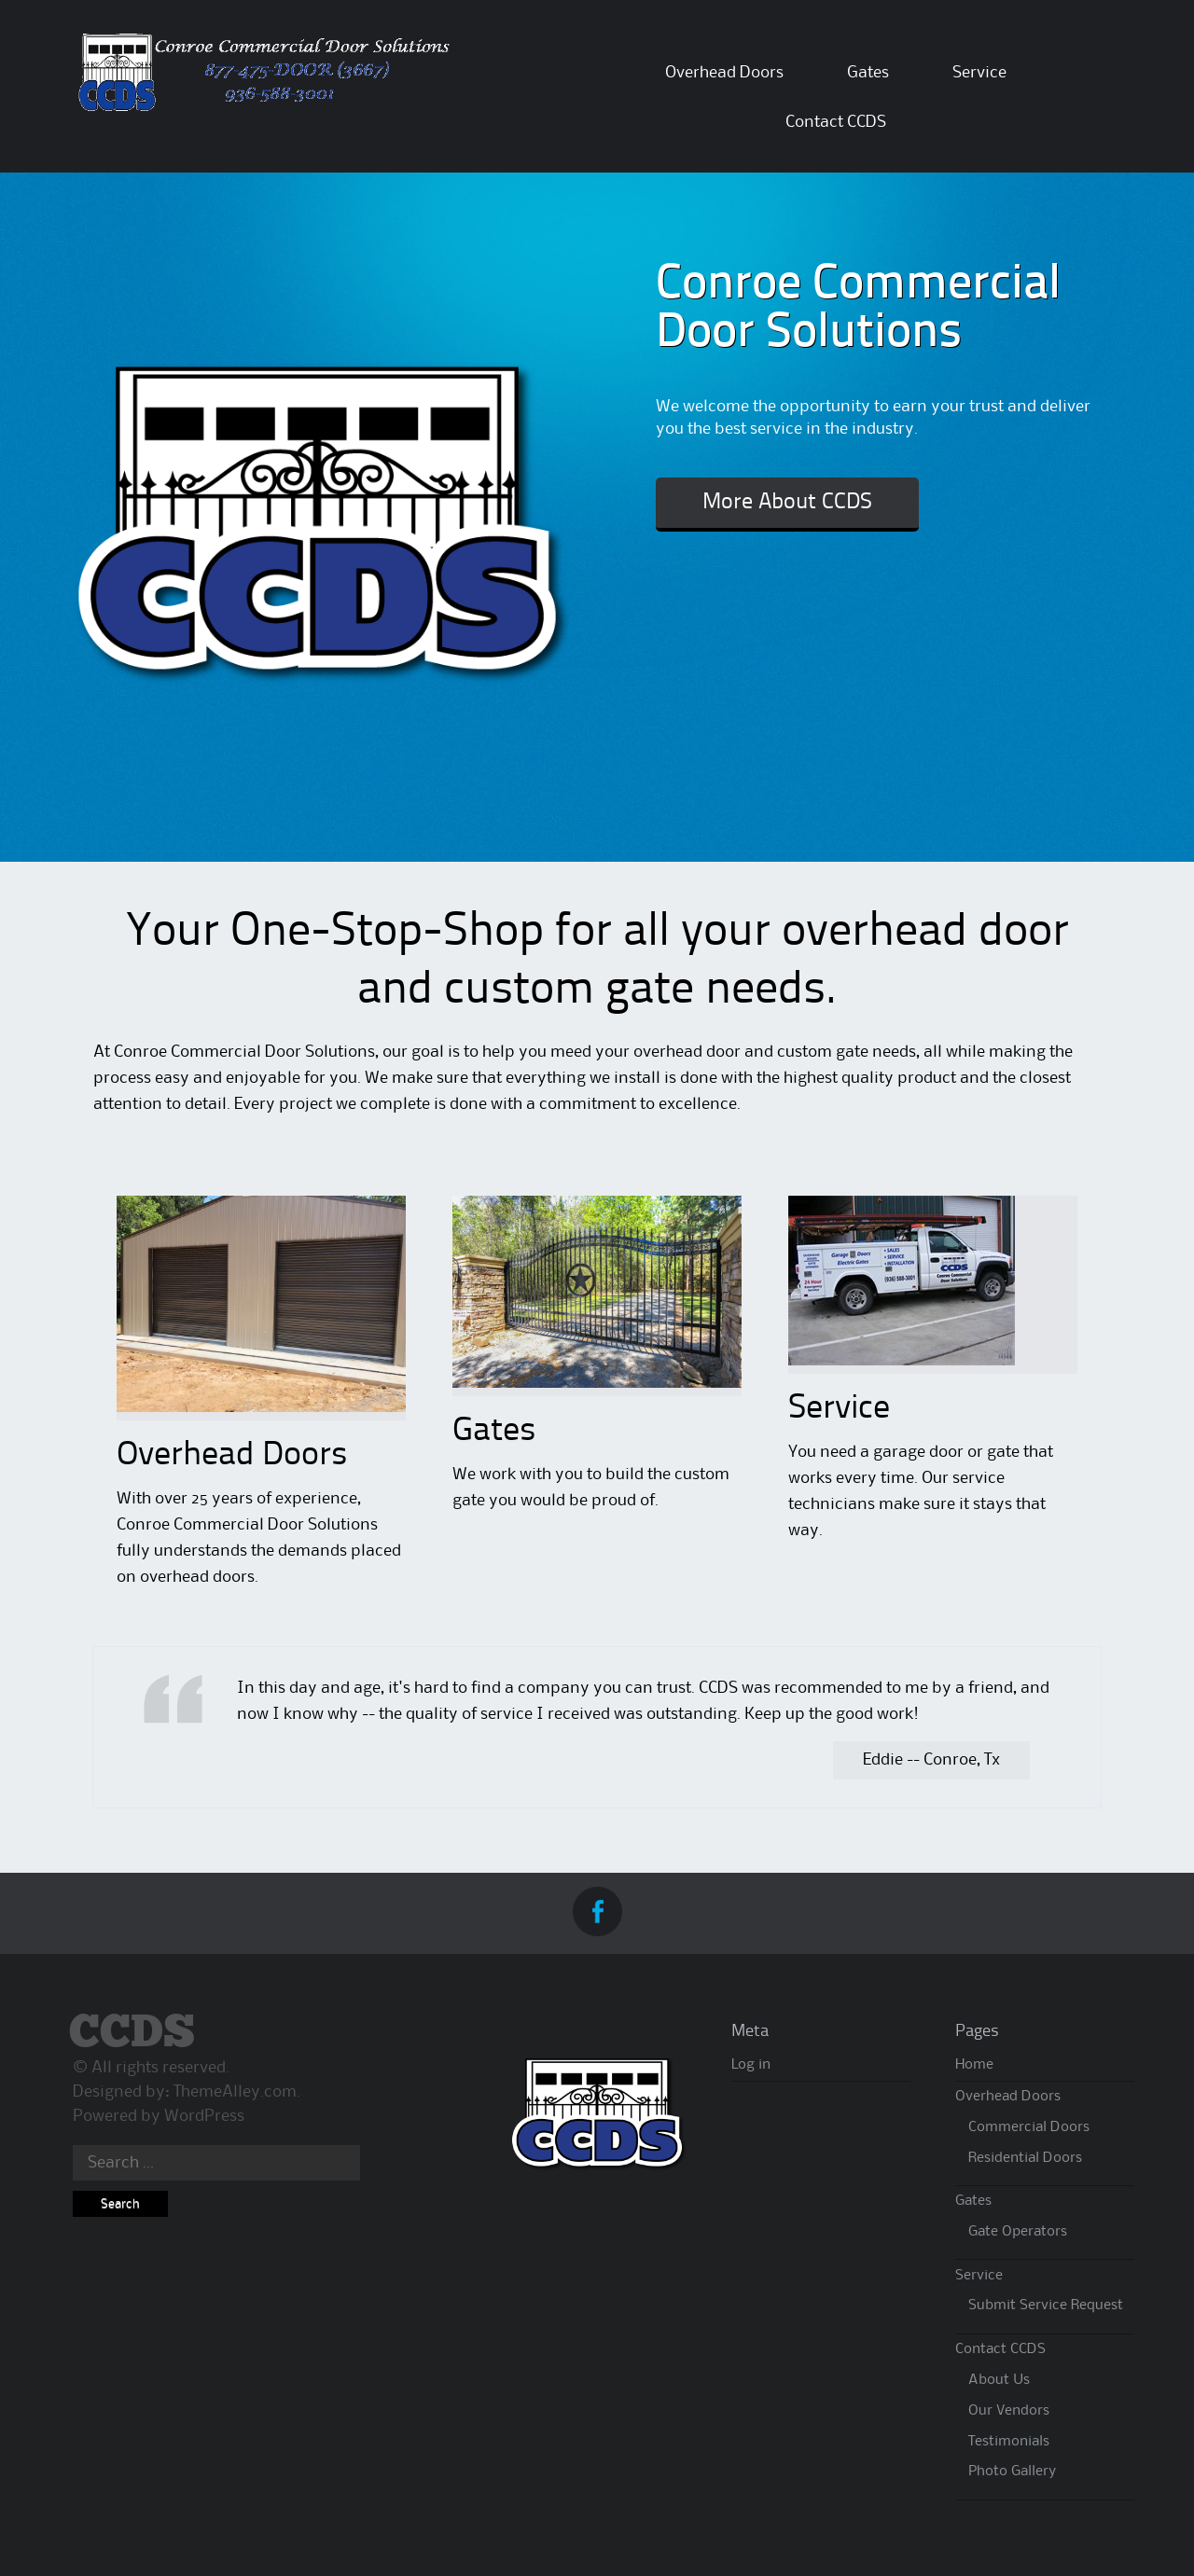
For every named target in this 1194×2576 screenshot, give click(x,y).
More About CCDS (787, 503)
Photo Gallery (1012, 2471)
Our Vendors (1008, 2410)
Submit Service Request (1045, 2305)
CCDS (132, 2033)
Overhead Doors (724, 72)
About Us (999, 2380)
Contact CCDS (835, 122)
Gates (868, 72)
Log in (751, 2064)
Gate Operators (1017, 2231)
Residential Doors (1025, 2158)
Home (974, 2064)
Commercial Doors (1029, 2127)
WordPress (204, 2116)
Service (979, 72)
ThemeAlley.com (235, 2091)
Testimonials (1008, 2441)
